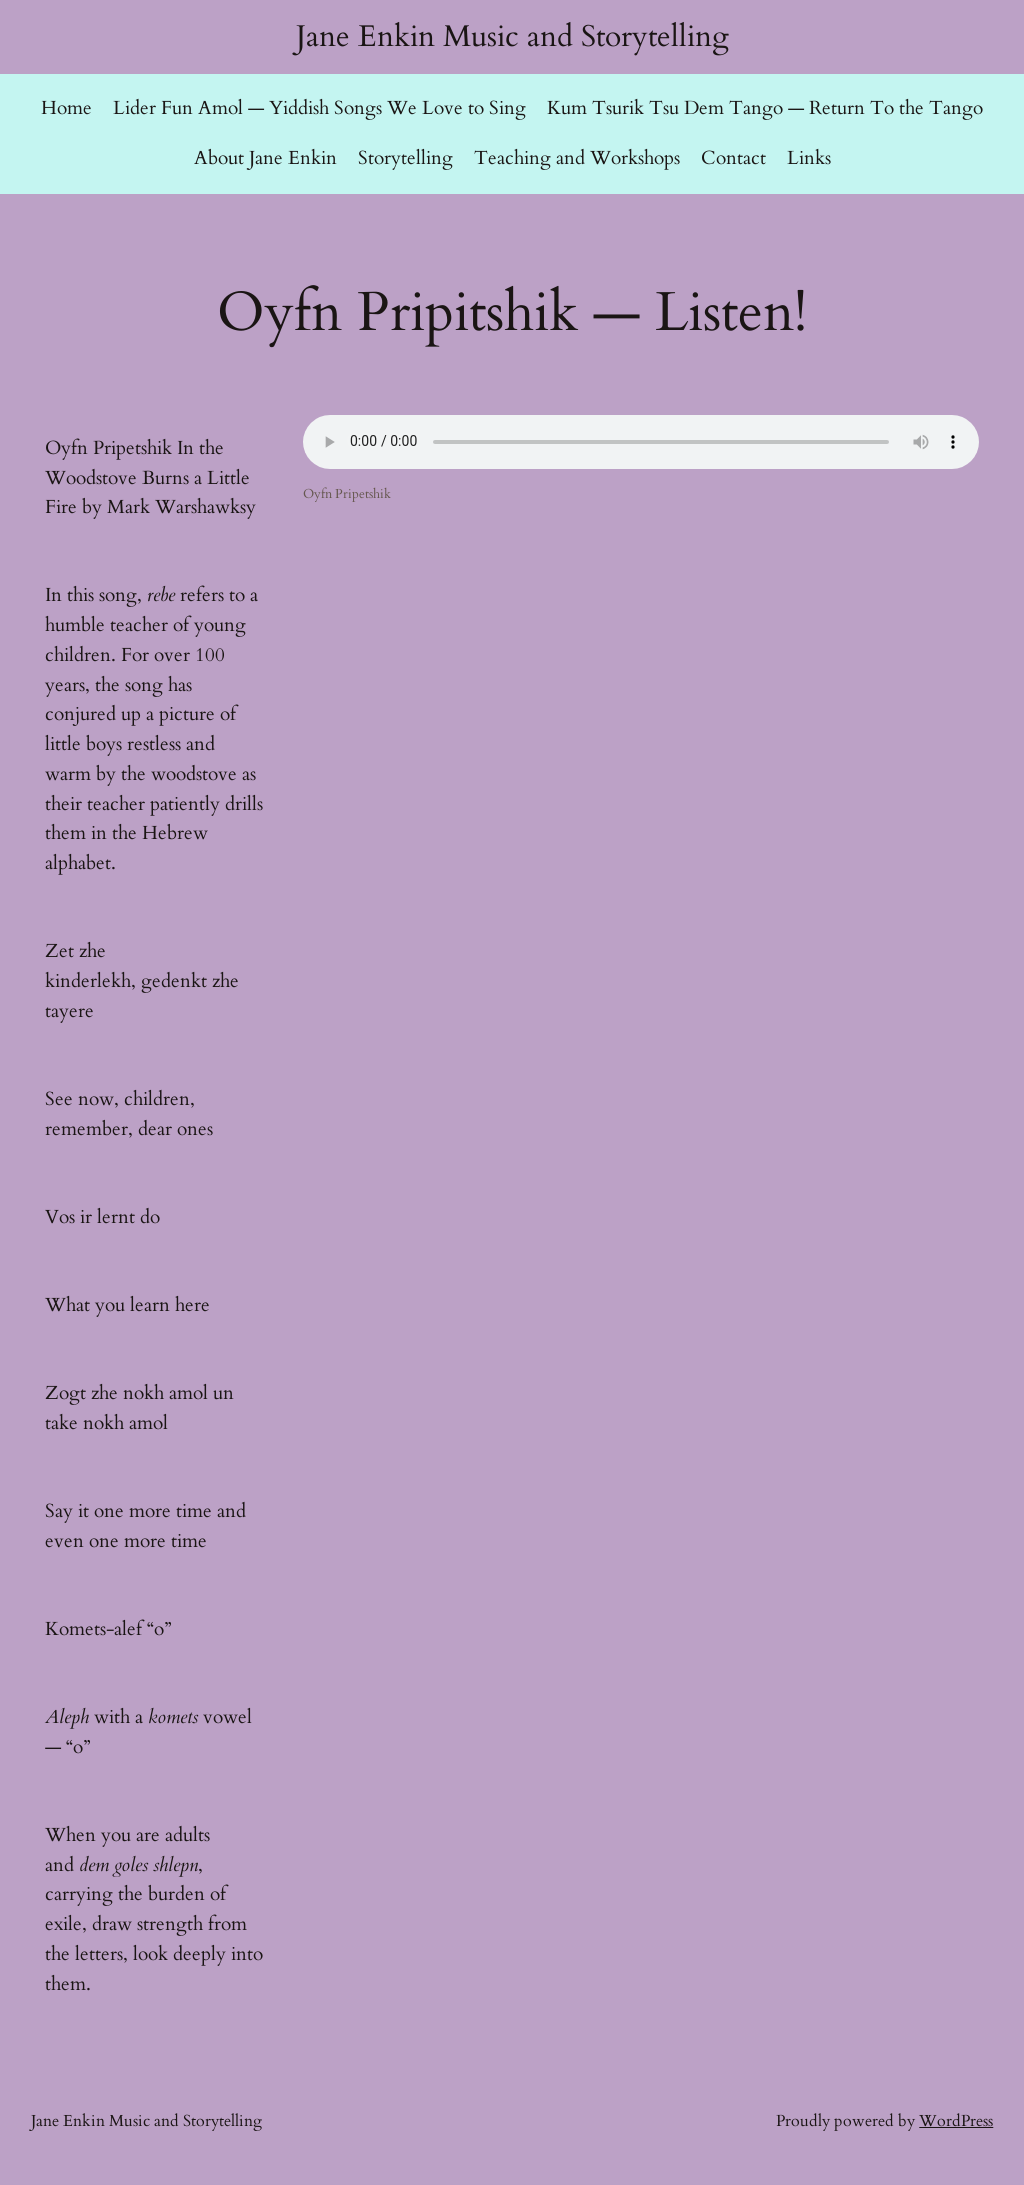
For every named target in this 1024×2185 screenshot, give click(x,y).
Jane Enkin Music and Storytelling (512, 37)
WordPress (956, 2121)
